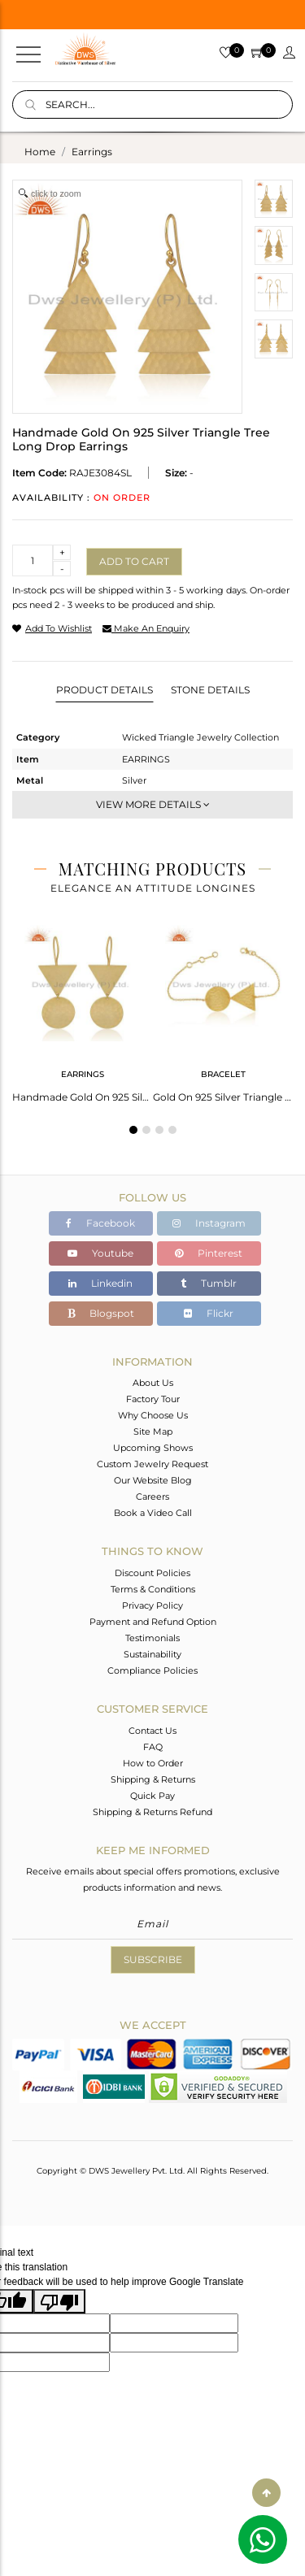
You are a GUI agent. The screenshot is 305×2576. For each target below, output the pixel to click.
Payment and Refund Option (152, 1621)
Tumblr (209, 1283)
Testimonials (152, 1638)
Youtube (100, 1253)
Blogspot (101, 1313)
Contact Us (152, 1730)
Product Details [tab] (104, 690)
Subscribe (153, 1959)
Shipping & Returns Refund (152, 1812)
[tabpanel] (82, 1008)
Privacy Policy (152, 1605)
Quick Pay (152, 1795)
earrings (92, 152)
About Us (153, 1382)
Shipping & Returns (153, 1779)
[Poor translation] (59, 2301)
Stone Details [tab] (210, 690)
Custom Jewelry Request (152, 1464)
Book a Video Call (153, 1512)
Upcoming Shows (153, 1447)
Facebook (100, 1223)
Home (39, 152)
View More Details (153, 804)
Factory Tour (153, 1399)
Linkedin (100, 1283)
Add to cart (134, 561)
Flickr (208, 1313)
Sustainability (152, 1654)
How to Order (153, 1763)
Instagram (209, 1223)
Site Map (152, 1431)
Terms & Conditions (153, 1589)
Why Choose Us (153, 1415)
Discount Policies (152, 1573)
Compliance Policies (152, 1670)
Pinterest (208, 1253)
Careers (152, 1496)
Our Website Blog (153, 1480)
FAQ (153, 1747)
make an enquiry (146, 628)
